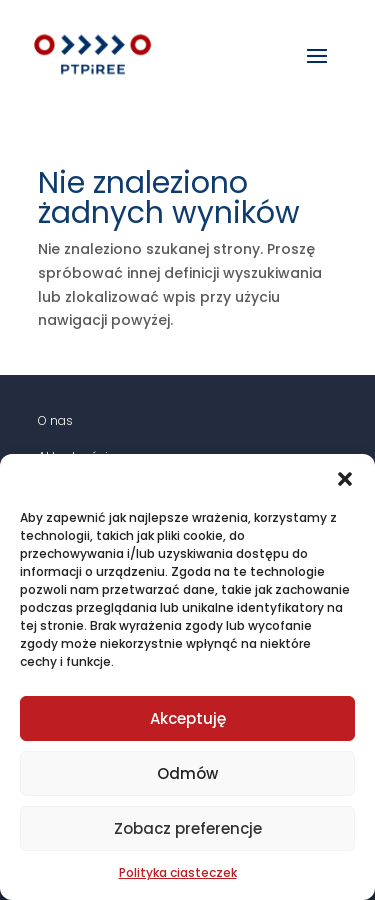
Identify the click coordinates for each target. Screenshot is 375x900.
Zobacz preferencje (188, 828)
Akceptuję (188, 718)
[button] (345, 479)
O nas (55, 420)
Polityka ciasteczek (178, 872)
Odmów (187, 773)
